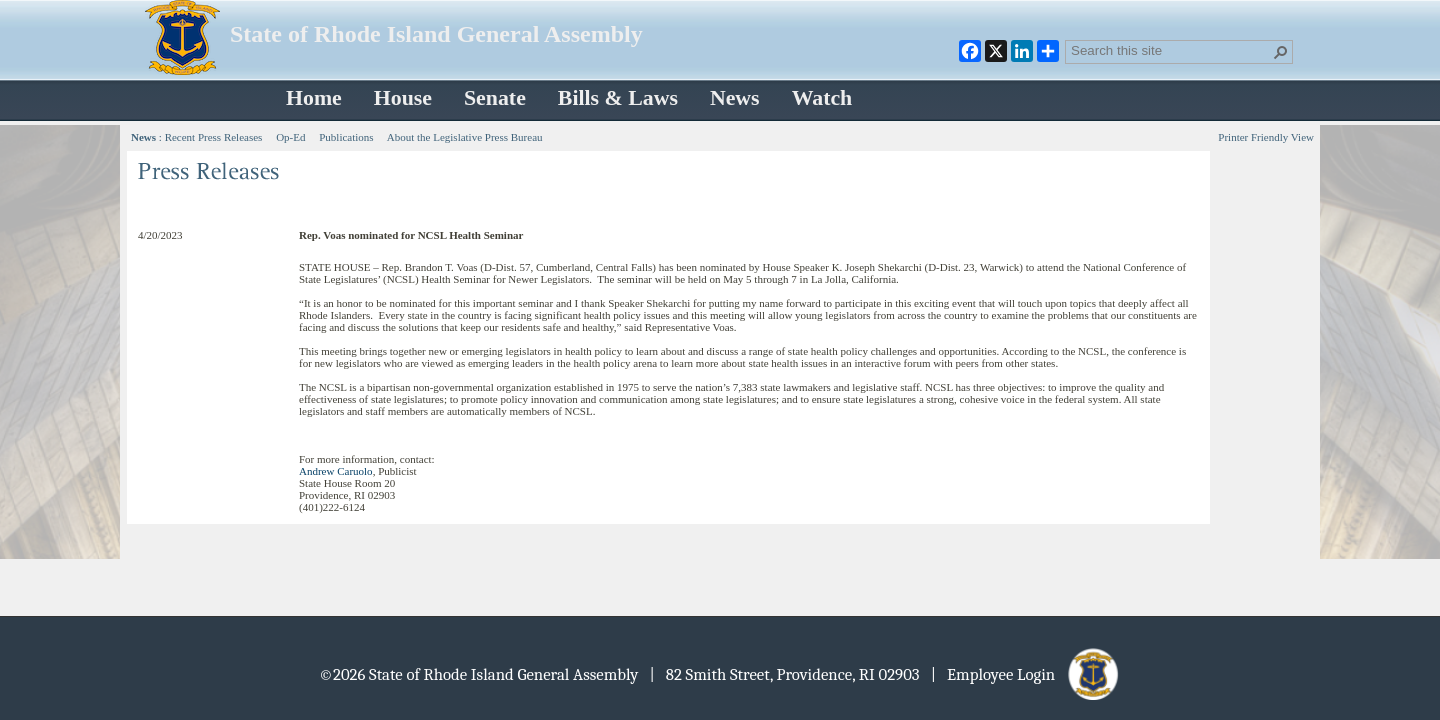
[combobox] (1171, 50)
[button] (1281, 52)
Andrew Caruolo (336, 471)
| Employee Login (1026, 674)
